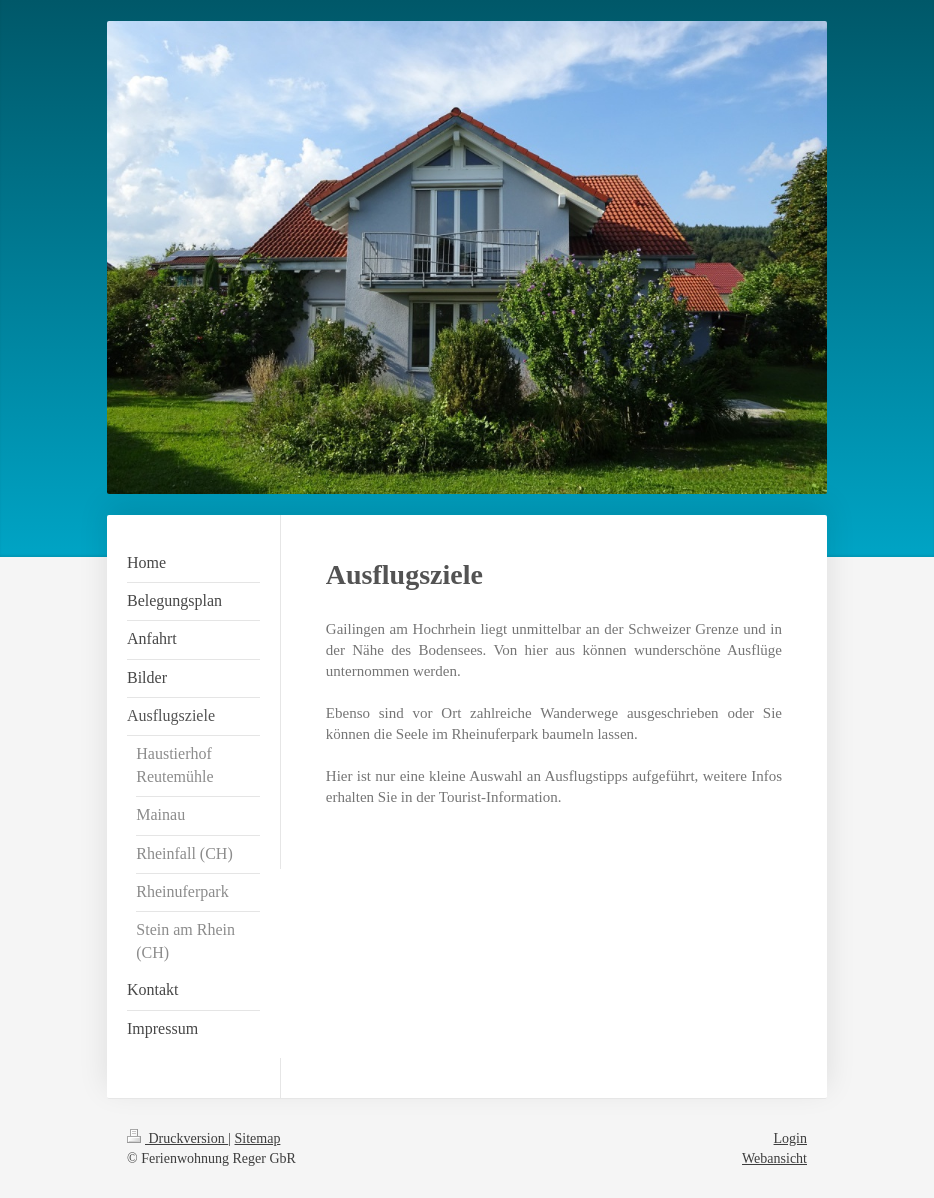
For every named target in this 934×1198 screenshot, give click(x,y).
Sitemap (258, 1138)
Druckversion (177, 1138)
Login (790, 1138)
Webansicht (774, 1158)
